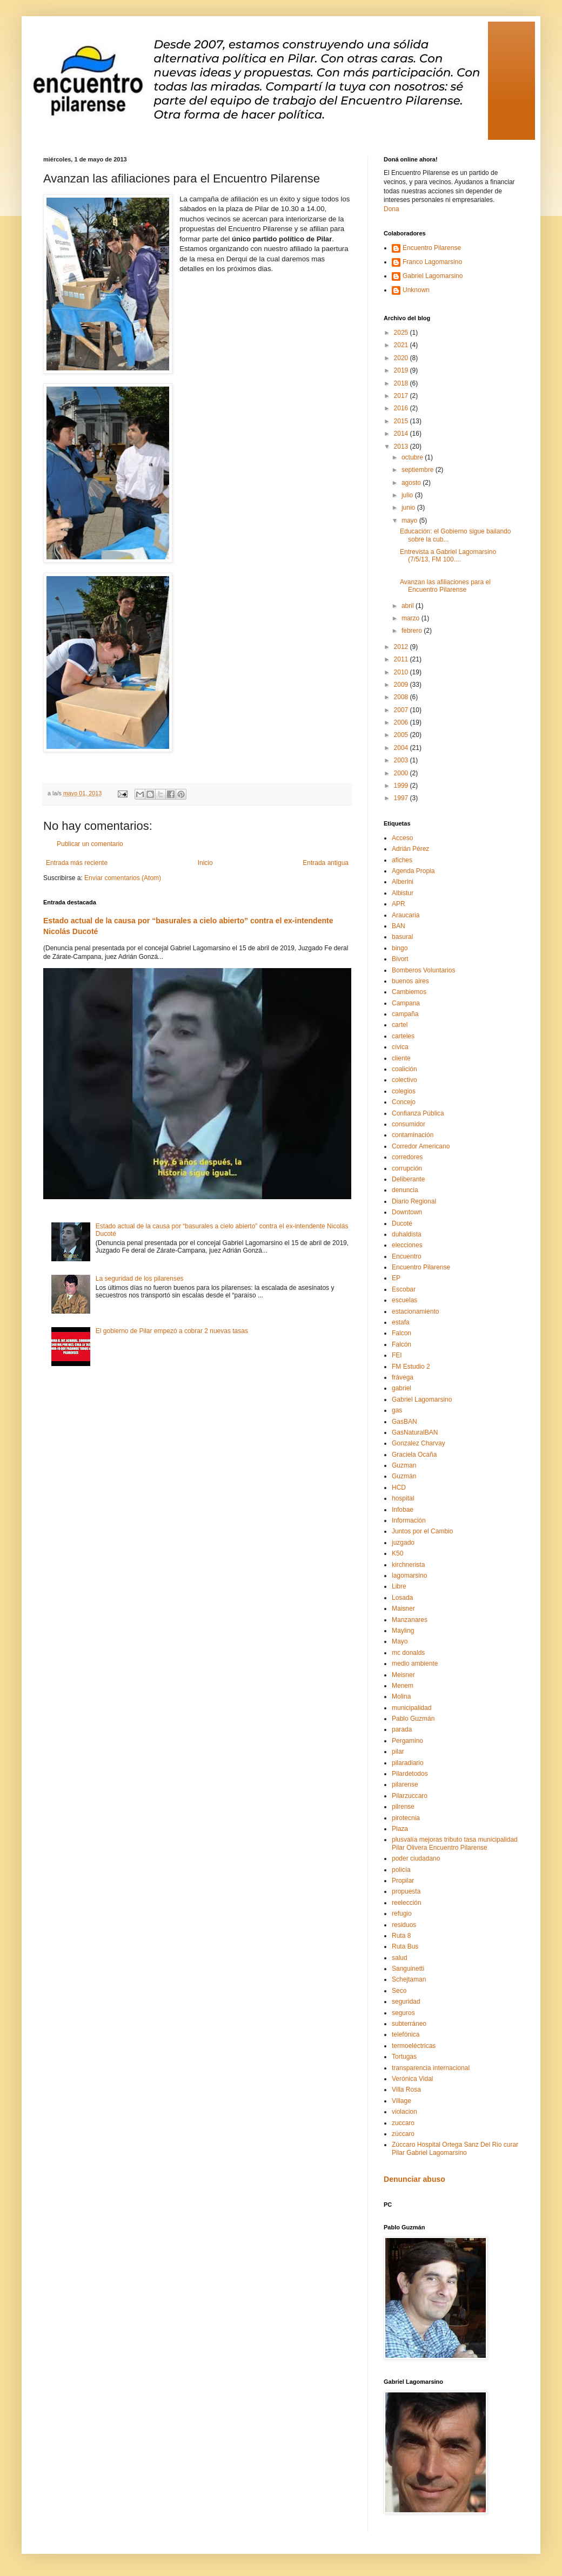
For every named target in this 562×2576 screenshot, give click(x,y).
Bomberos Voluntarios (423, 970)
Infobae (402, 1509)
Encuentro (407, 1256)
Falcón (401, 1344)
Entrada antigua (326, 863)
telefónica (405, 2034)
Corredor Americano (421, 1146)
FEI (397, 1355)
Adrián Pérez (410, 849)
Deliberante (408, 1179)
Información (409, 1520)
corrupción (407, 1168)
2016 (402, 408)
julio (408, 495)
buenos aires (410, 981)
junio (409, 507)
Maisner (403, 1608)
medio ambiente (415, 1663)
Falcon (401, 1333)
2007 (402, 710)
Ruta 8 (401, 1935)
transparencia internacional (431, 2068)
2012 (402, 647)
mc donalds (408, 1653)
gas (397, 1410)
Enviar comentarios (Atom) (122, 878)
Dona (391, 209)
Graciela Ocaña (414, 1454)
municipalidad (411, 1708)
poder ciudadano (416, 1858)
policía (401, 1870)
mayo (410, 520)
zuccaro (403, 2123)
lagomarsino (409, 1575)
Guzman (404, 1465)
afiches (402, 860)
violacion (404, 2111)
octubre (413, 457)
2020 (402, 358)
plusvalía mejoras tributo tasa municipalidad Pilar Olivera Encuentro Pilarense (455, 1843)
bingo (399, 948)
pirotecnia (406, 1818)
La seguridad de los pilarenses (140, 1278)
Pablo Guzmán (413, 1718)
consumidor (408, 1124)
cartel (399, 1025)
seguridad (406, 2001)
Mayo (399, 1641)
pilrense (403, 1806)
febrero (413, 630)
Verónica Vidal (412, 2079)
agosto (412, 482)
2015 (402, 421)
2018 (402, 383)
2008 (402, 697)
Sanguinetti (408, 1968)
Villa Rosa (406, 2089)
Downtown (407, 1212)
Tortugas (404, 2056)
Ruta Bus (405, 1946)
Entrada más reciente (77, 863)
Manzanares (409, 1620)
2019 (402, 370)
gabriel (401, 1388)
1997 (402, 798)
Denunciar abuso (414, 2179)
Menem (402, 1685)
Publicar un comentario (90, 844)
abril (409, 606)
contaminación (412, 1135)
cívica (400, 1047)
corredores (407, 1157)
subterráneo (409, 2023)
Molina (401, 1696)
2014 (402, 433)
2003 (402, 760)
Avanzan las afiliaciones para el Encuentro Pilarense (445, 585)
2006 (402, 722)
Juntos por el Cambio (422, 1531)
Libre (399, 1586)
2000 (402, 773)
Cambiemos (409, 992)
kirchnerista (408, 1564)
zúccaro (403, 2134)
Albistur (402, 893)
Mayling (403, 1630)
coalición (404, 1069)
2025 (402, 332)
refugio (402, 1913)
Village (401, 2101)
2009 (402, 684)
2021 (402, 345)
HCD (399, 1487)
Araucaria (405, 915)
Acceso (402, 838)
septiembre (419, 470)
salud (399, 1958)
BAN (398, 926)
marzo (412, 618)
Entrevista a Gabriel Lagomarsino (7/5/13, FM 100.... (448, 555)
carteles (403, 1036)
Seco (399, 1990)
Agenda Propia (413, 871)
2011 (402, 659)
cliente (401, 1058)
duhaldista (407, 1234)
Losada (402, 1597)
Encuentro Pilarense (432, 248)
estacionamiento (415, 1311)
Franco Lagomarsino (432, 262)
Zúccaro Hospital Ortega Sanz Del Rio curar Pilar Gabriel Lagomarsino (455, 2148)
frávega (402, 1377)
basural (402, 937)
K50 (397, 1553)
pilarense (405, 1784)
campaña (405, 1014)
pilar (398, 1751)
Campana (406, 1003)
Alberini (402, 881)
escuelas (404, 1300)
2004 (402, 748)
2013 (402, 446)
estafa (401, 1322)
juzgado (403, 1542)
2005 (402, 735)
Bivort (400, 959)
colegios (404, 1091)
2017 (402, 396)
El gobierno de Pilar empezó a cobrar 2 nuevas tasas (172, 1331)
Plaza (400, 1829)
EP (396, 1278)
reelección (407, 1902)
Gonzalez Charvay (418, 1443)
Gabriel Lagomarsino (433, 276)
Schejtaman (409, 1979)
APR (398, 904)
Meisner (403, 1675)
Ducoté (402, 1223)
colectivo (404, 1080)
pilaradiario (408, 1763)
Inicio (205, 863)
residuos (404, 1925)
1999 (402, 785)
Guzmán (404, 1476)
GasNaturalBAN (415, 1432)
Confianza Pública (418, 1113)
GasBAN (404, 1421)
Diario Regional (414, 1201)
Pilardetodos (410, 1773)
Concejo (404, 1102)
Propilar (403, 1880)
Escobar (404, 1289)
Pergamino (407, 1741)
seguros (403, 2013)
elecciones (407, 1245)
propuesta (406, 1891)
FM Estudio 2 (411, 1366)
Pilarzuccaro (409, 1796)
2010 (402, 672)
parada (402, 1729)
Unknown (416, 290)
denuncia (405, 1190)
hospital (403, 1498)
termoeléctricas (414, 2046)
